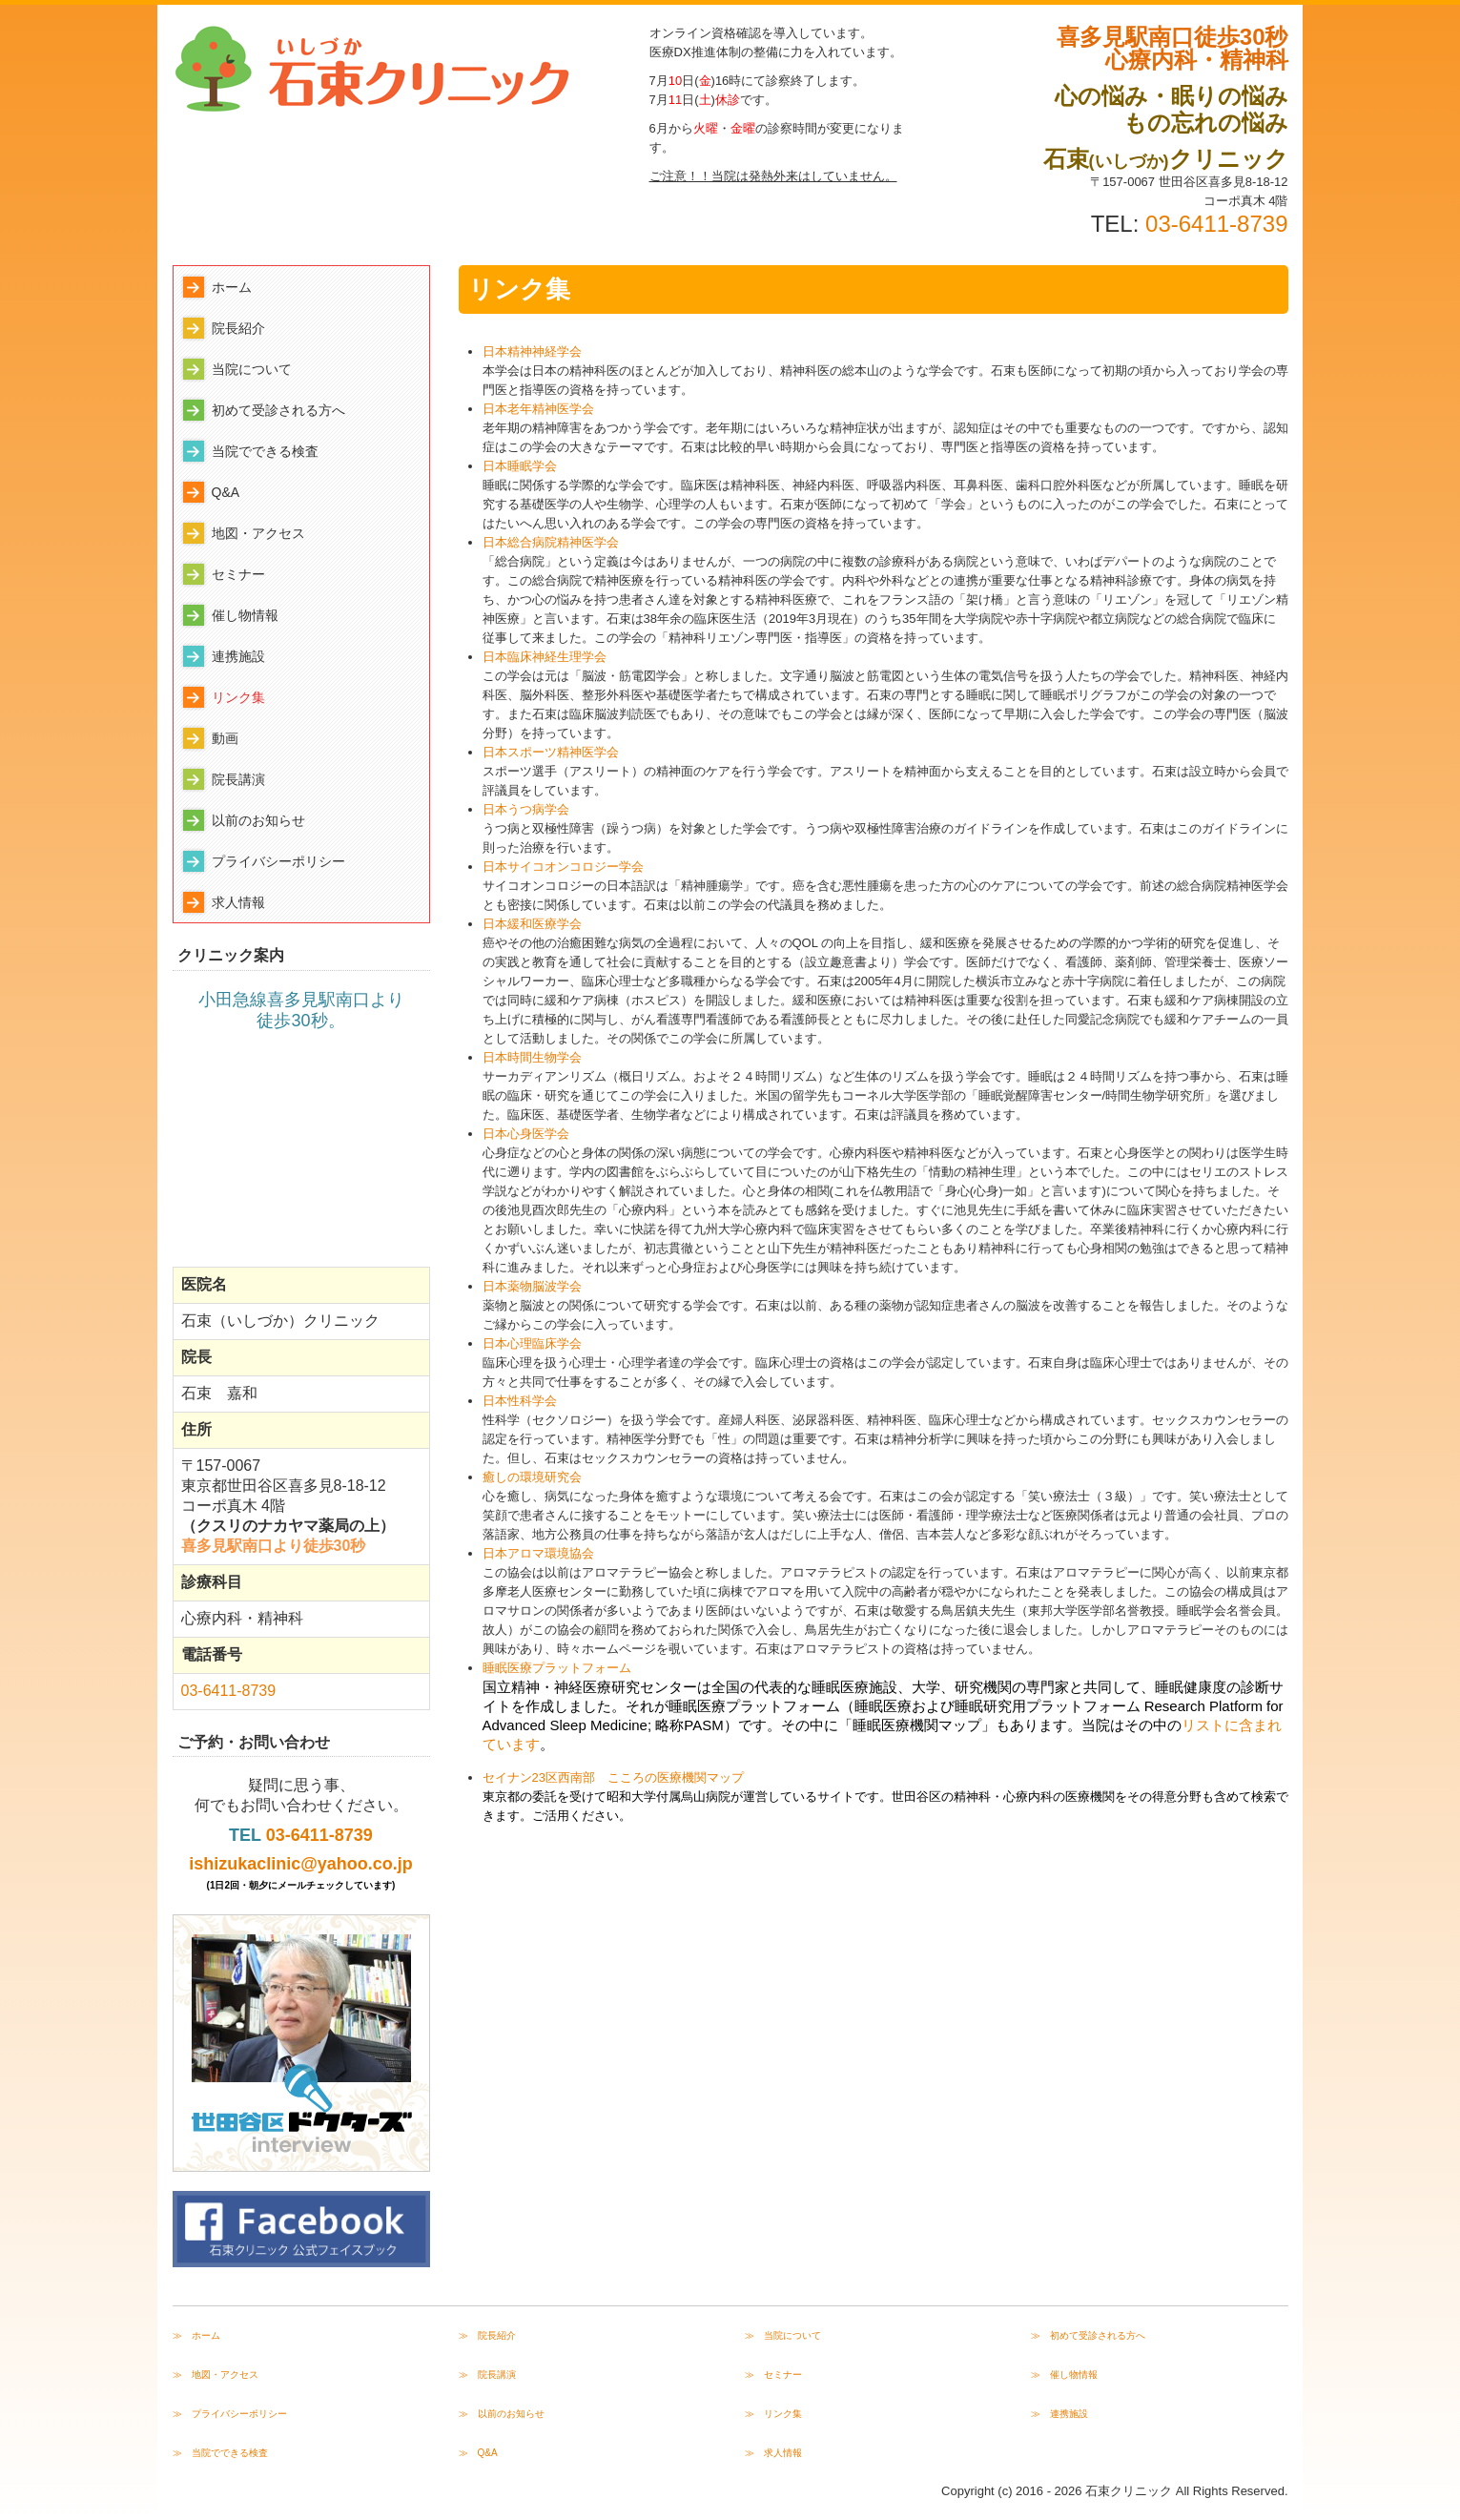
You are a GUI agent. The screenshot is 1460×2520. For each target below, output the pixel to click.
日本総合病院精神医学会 (551, 542)
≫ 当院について (783, 2335)
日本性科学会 (520, 1401)
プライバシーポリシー (278, 861)
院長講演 (238, 779)
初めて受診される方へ (278, 410)
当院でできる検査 (265, 451)
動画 (225, 738)
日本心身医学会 (526, 1133)
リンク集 (238, 697)
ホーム (232, 287)
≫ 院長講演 (487, 2374)
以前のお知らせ (258, 820)
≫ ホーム (196, 2335)
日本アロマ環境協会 (538, 1553)
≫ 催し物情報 (1064, 2374)
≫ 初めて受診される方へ (1088, 2335)
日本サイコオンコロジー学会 (563, 866)
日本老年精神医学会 (538, 409)
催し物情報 (245, 615)
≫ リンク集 (773, 2413)
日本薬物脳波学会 (532, 1286)
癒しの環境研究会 (532, 1477)
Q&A (226, 492)
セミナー (238, 574)
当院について (252, 369)
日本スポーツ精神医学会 (551, 752)
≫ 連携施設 (1059, 2413)
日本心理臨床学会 (532, 1343)
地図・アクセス (258, 533)
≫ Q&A (478, 2453)
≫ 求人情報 (773, 2453)
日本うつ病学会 (526, 809)
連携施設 (238, 656)
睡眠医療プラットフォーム (557, 1668)
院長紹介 (238, 328)
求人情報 (238, 902)
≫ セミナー (773, 2374)
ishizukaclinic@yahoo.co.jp (301, 1863)
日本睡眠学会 (520, 466)
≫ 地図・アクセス (215, 2374)
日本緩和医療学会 (532, 924)
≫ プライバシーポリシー (230, 2413)
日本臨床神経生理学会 (545, 657)
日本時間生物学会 (532, 1057)
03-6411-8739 (1216, 224)
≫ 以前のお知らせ (502, 2413)
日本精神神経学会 (532, 351)
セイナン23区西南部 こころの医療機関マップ (613, 1777)
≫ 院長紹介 (487, 2335)
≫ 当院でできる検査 (220, 2453)
